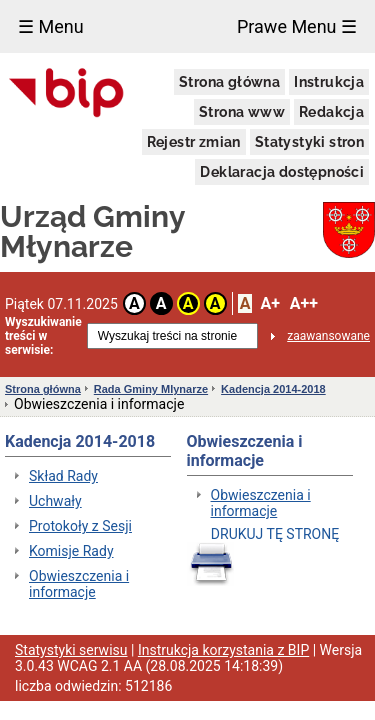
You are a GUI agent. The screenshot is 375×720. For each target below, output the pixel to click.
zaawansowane (328, 336)
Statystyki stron (309, 142)
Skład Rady (63, 476)
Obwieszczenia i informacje (79, 584)
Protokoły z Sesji (80, 526)
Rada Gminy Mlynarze (151, 389)
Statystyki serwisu (71, 650)
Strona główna (229, 82)
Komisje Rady (71, 551)
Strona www (242, 112)
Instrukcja (329, 82)
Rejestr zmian (194, 142)
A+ (269, 303)
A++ (304, 303)
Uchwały (55, 501)
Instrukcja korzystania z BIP (223, 650)
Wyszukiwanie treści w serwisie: (43, 336)
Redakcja (331, 112)
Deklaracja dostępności (282, 172)
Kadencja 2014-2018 (273, 389)
